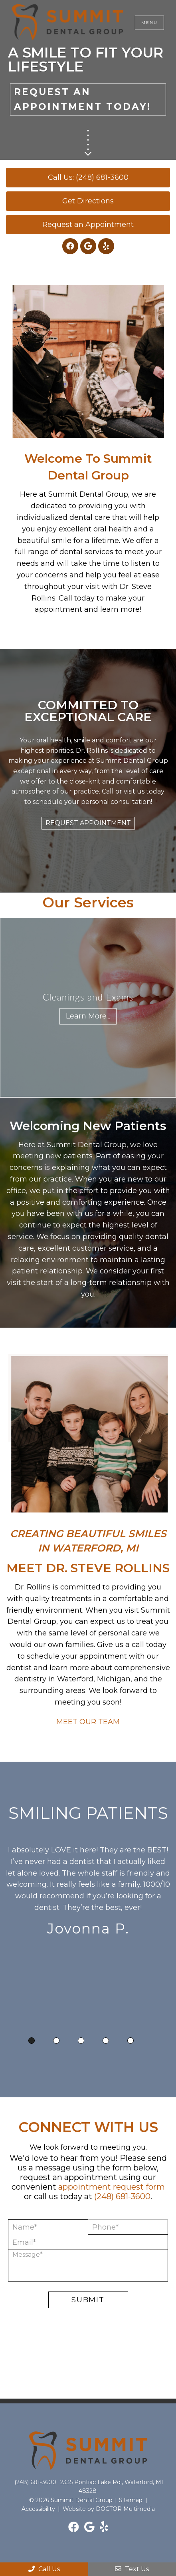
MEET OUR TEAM (88, 1721)
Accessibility (38, 2508)
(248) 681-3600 (122, 2196)
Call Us (44, 2569)
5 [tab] (130, 2040)
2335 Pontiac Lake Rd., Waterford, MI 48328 (111, 2486)
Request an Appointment (88, 224)
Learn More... (88, 1016)
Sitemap (130, 2500)
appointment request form (111, 2187)
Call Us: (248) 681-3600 (88, 177)
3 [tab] (81, 2040)
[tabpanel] (88, 1892)
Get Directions (88, 201)
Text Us (132, 2569)
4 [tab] (106, 2040)
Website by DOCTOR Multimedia (109, 2508)
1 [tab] (31, 2040)
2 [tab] (56, 2040)
